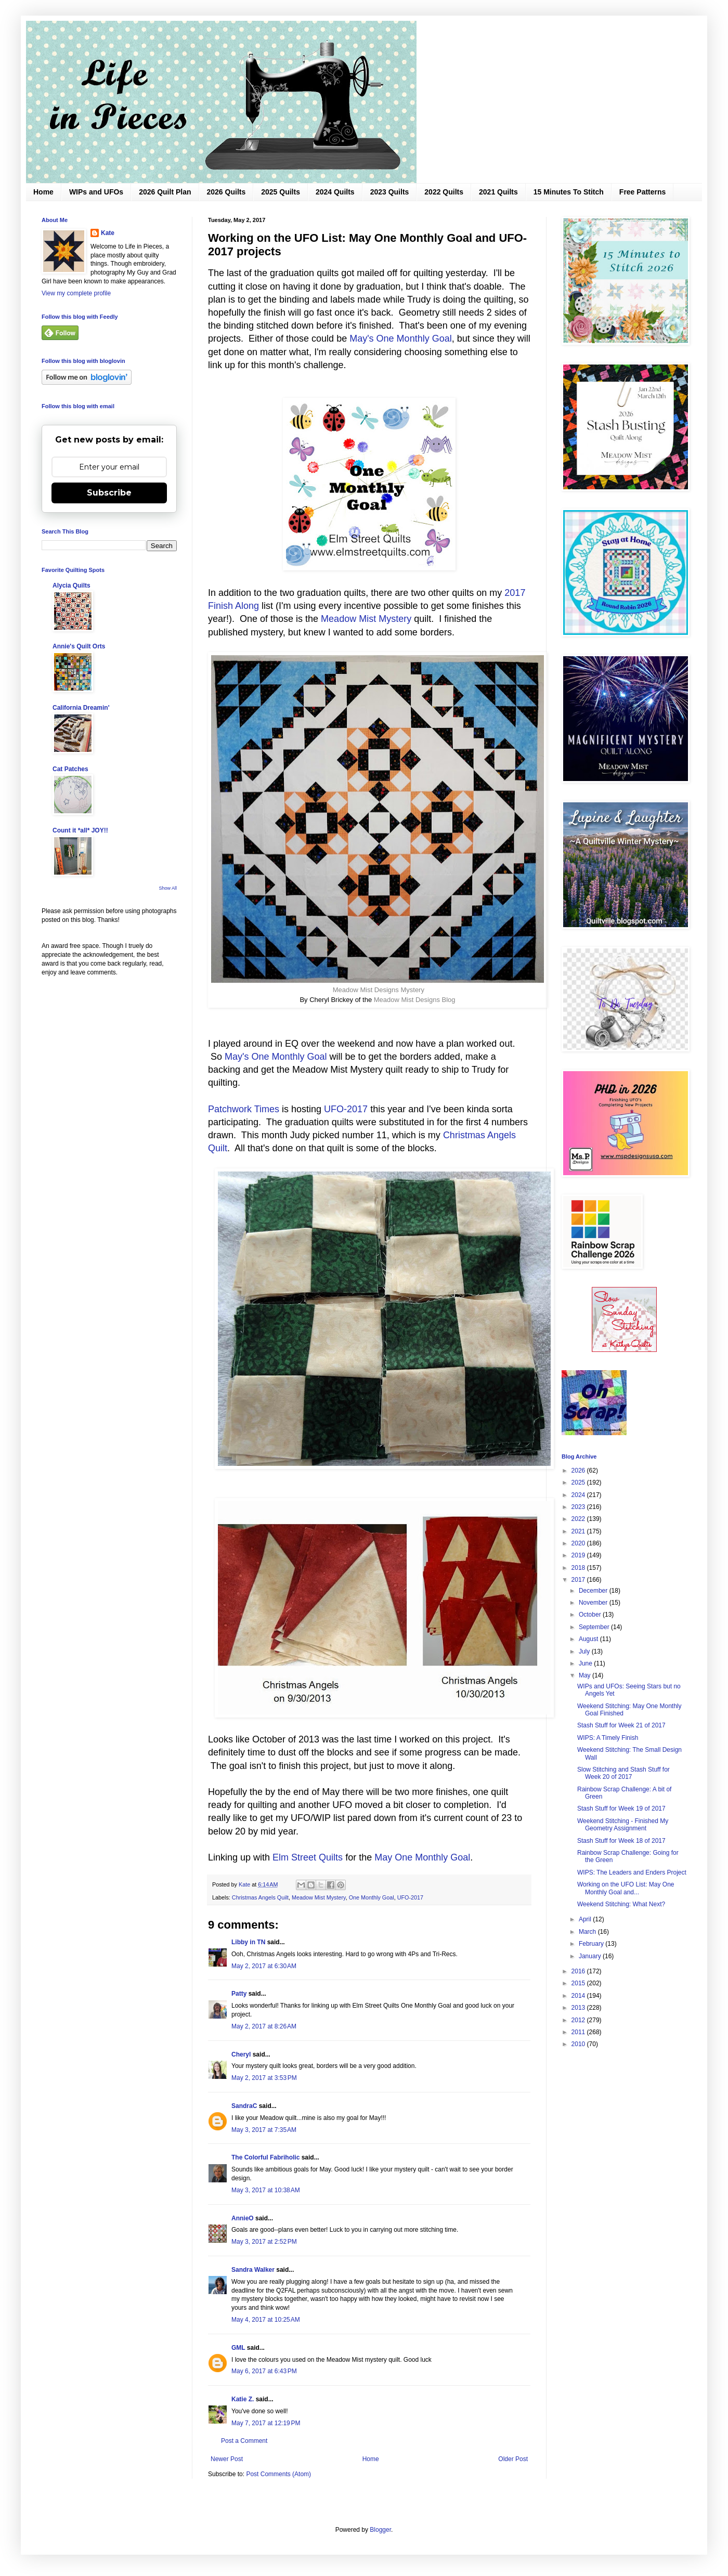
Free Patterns (642, 192)
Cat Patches (70, 769)
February (592, 1943)
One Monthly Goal (371, 1897)
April (586, 1919)
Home (43, 192)
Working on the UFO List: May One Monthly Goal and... (625, 1888)
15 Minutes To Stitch (569, 192)
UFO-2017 (347, 1109)
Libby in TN (248, 1942)
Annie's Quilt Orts (79, 646)
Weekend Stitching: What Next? (621, 1904)
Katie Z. (242, 2399)
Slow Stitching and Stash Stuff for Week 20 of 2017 (623, 1773)
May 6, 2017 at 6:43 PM (264, 2371)
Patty (240, 1993)
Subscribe (109, 493)
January (591, 1956)
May (585, 1675)
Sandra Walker (253, 2269)
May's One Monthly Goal (400, 338)
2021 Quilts (498, 192)
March (588, 1931)
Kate (107, 233)
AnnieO (242, 2218)
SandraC (244, 2106)
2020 (579, 1543)
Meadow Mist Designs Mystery (378, 990)
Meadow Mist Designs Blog (415, 1000)
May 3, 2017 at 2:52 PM (264, 2241)
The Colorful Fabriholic (265, 2157)
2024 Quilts (335, 192)
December (594, 1590)
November (594, 1602)
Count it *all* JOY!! (80, 830)
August (589, 1639)
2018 (579, 1567)
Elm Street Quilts (307, 1857)
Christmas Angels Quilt (260, 1897)
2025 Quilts (280, 192)
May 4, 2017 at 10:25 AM (265, 2319)
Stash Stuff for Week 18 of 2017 (621, 1840)
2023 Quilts (389, 192)
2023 (579, 1507)
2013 (579, 2007)
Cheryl (241, 2054)
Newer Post (227, 2459)
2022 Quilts (443, 192)
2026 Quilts (226, 192)
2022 (579, 1519)
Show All (168, 888)
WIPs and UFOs (96, 192)
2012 (579, 2020)
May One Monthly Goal (422, 1857)
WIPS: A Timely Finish (607, 1737)
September (595, 1627)
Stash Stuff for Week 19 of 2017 (621, 1808)
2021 (579, 1531)
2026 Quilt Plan (165, 192)
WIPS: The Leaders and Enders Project (631, 1872)
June (586, 1663)
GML (238, 2347)
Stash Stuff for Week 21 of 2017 (621, 1725)
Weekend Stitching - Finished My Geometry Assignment (622, 1824)
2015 (579, 1983)
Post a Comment (244, 2440)
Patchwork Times (243, 1109)
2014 (579, 1995)
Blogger (380, 2529)
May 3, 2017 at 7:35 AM (263, 2129)
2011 (579, 2032)
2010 (579, 2044)
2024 (579, 1495)
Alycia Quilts (71, 585)
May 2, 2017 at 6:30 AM (263, 1966)
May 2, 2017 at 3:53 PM (264, 2077)
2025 (579, 1482)
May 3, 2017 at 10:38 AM (265, 2190)
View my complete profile (76, 293)
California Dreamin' (81, 707)
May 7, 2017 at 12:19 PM (265, 2423)
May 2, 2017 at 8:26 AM (263, 2026)
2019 (579, 1555)
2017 (579, 1579)
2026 (579, 1470)
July (585, 1651)
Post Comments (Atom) (278, 2474)
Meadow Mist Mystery (366, 619)
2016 (579, 1971)
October (591, 1614)
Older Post (513, 2459)
